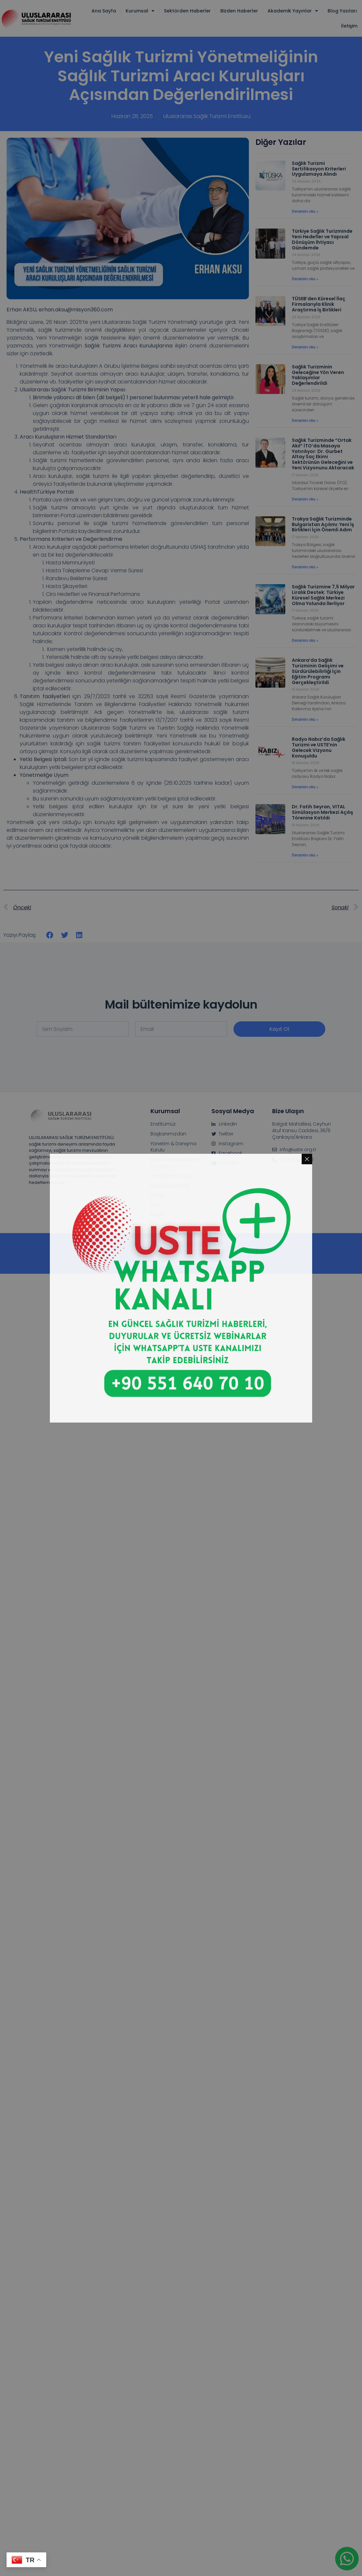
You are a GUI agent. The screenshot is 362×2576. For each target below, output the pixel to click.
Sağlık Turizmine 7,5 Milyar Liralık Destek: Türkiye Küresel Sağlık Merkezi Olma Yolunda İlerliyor (323, 594)
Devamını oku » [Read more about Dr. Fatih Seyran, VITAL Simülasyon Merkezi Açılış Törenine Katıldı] (305, 855)
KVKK (156, 1205)
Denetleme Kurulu (171, 1176)
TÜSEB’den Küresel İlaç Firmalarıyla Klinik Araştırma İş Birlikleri (318, 304)
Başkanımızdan (168, 1134)
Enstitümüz (163, 1124)
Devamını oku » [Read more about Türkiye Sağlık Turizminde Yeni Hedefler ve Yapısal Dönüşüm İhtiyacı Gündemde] (305, 279)
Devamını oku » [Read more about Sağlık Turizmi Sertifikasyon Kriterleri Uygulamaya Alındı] (305, 211)
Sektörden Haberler (187, 11)
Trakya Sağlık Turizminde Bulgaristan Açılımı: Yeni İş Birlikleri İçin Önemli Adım (323, 524)
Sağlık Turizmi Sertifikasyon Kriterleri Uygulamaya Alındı (319, 169)
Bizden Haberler (239, 11)
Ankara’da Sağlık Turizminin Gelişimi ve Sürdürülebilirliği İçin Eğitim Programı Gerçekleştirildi (318, 671)
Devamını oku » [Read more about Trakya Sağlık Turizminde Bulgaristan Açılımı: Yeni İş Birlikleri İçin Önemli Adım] (305, 567)
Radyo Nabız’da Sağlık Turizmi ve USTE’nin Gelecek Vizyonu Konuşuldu (318, 747)
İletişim (349, 26)
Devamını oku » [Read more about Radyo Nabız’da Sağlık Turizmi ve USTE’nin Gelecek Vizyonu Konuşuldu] (305, 787)
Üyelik (157, 1195)
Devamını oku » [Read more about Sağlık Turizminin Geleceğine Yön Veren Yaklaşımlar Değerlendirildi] (305, 420)
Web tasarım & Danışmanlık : (181, 1248)
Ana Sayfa (103, 11)
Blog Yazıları (342, 11)
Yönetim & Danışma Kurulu (173, 1147)
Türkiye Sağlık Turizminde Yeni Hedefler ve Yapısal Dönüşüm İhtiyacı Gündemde (322, 239)
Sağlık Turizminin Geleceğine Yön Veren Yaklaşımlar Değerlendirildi (318, 375)
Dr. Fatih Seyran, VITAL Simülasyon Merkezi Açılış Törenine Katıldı (322, 812)
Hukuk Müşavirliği (170, 1186)
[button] (50, 935)
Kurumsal (140, 10)
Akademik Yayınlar (293, 10)
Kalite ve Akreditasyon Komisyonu (176, 1163)
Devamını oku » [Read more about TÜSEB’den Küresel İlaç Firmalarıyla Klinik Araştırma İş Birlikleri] (305, 347)
